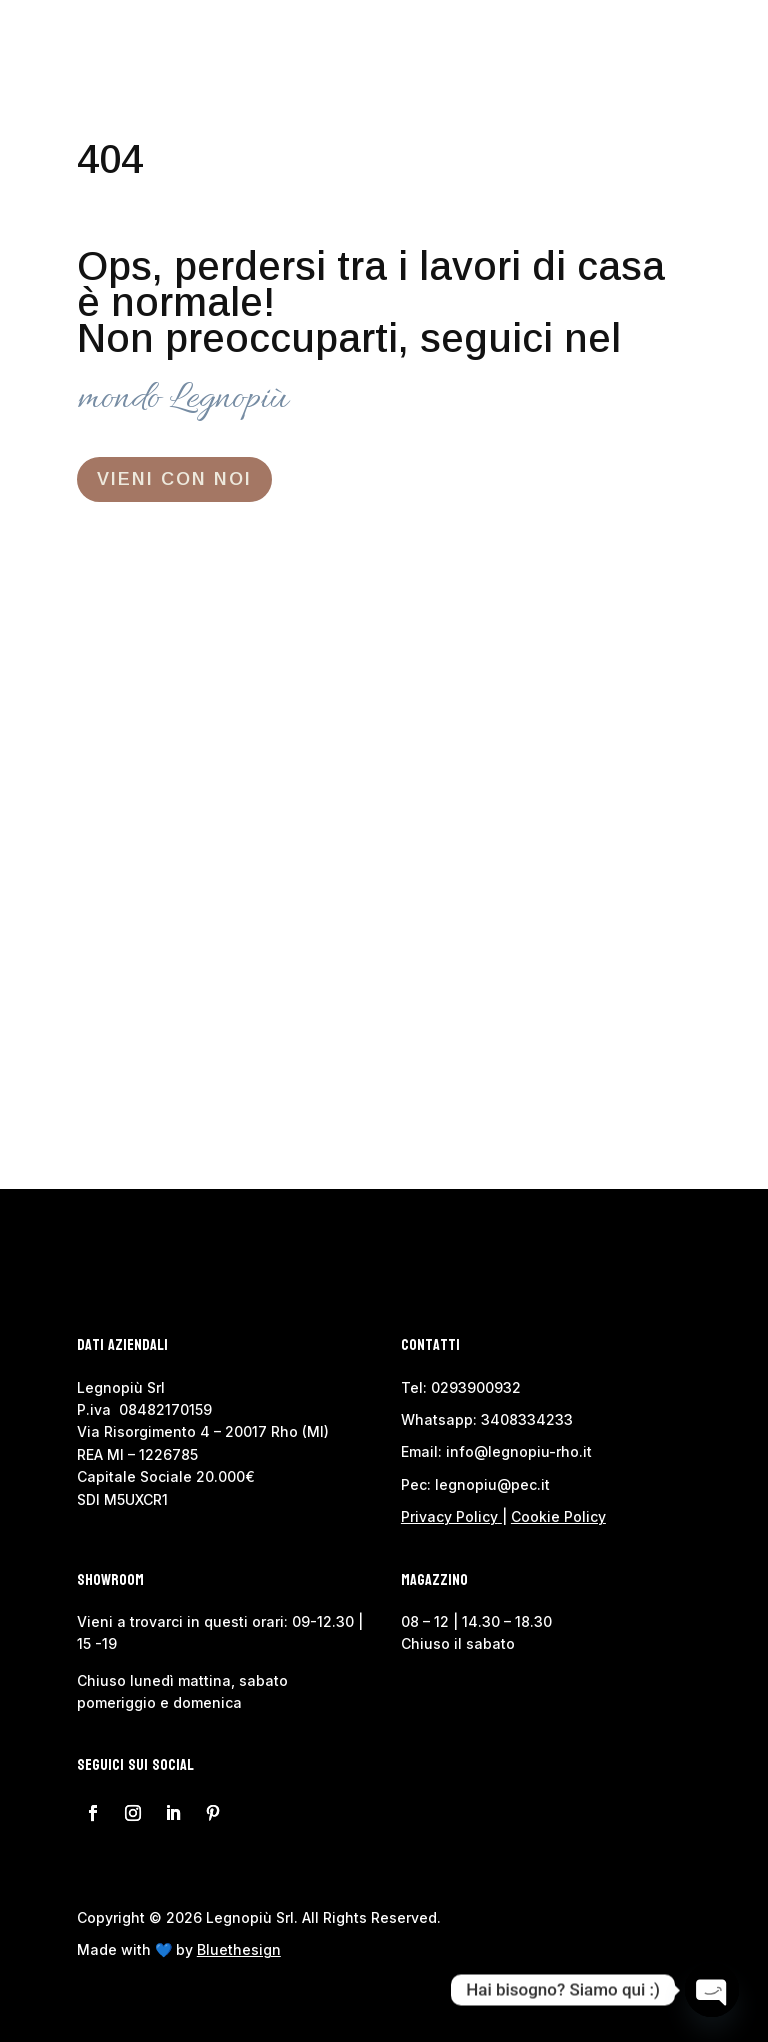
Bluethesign (239, 1949)
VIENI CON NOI (174, 479)
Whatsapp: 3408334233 (487, 1419)
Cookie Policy (558, 1516)
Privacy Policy (449, 1516)
